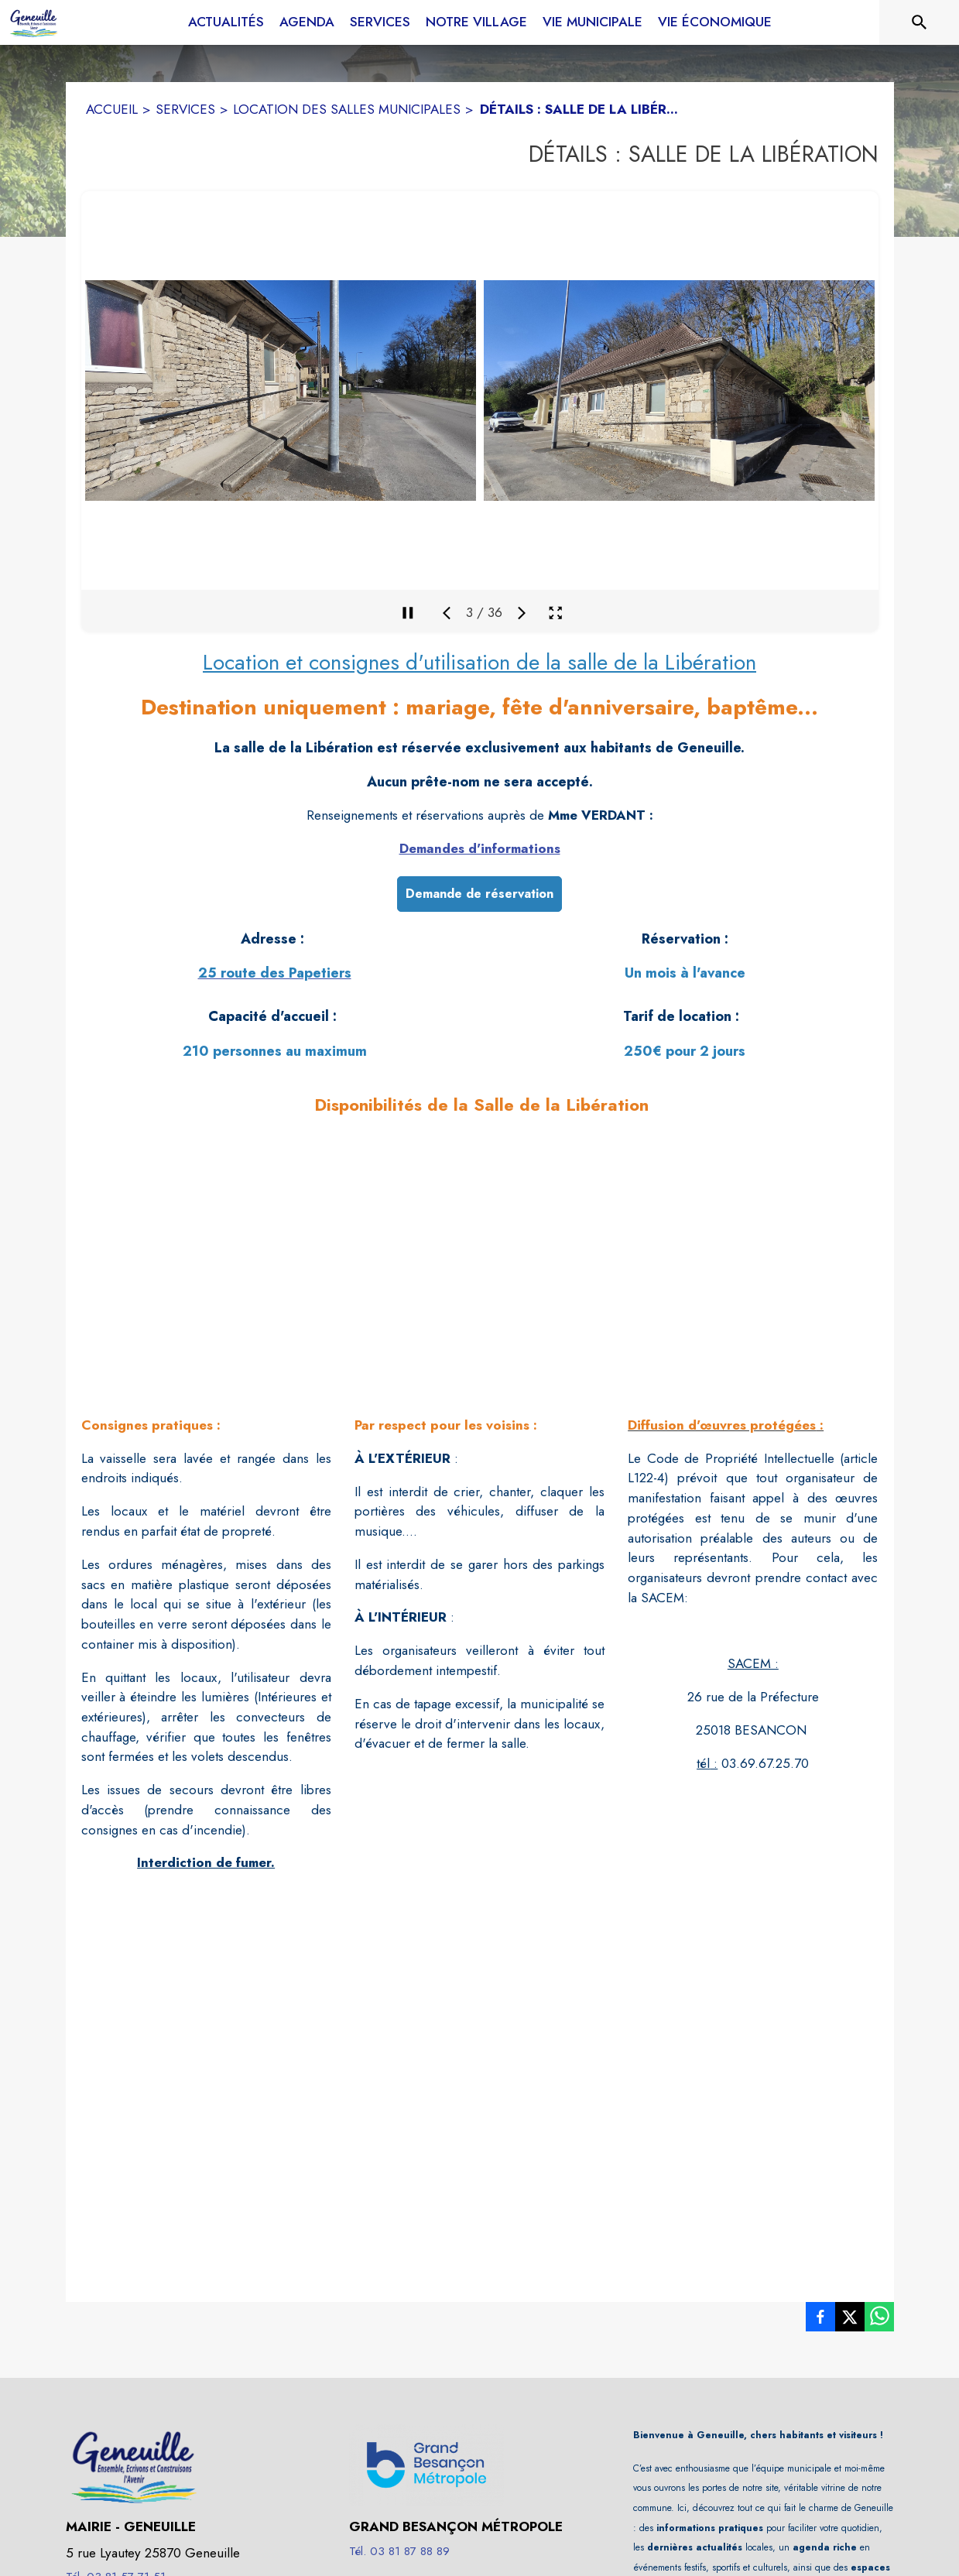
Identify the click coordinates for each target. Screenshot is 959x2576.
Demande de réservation (479, 894)
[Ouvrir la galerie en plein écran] (555, 612)
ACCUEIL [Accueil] (112, 109)
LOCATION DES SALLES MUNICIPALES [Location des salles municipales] (347, 109)
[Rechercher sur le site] (919, 22)
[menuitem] (226, 22)
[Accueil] (34, 22)
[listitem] (820, 2320)
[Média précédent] (446, 613)
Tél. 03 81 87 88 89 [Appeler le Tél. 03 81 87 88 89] (399, 2551)
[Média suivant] (521, 613)
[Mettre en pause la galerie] (407, 613)
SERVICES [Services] (185, 109)
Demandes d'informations (479, 848)
